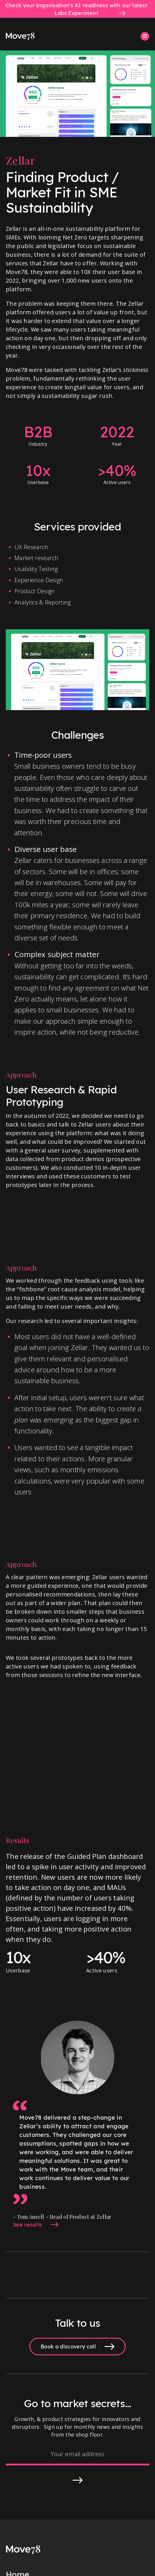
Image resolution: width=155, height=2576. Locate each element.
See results (27, 2224)
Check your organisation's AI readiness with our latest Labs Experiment (76, 9)
